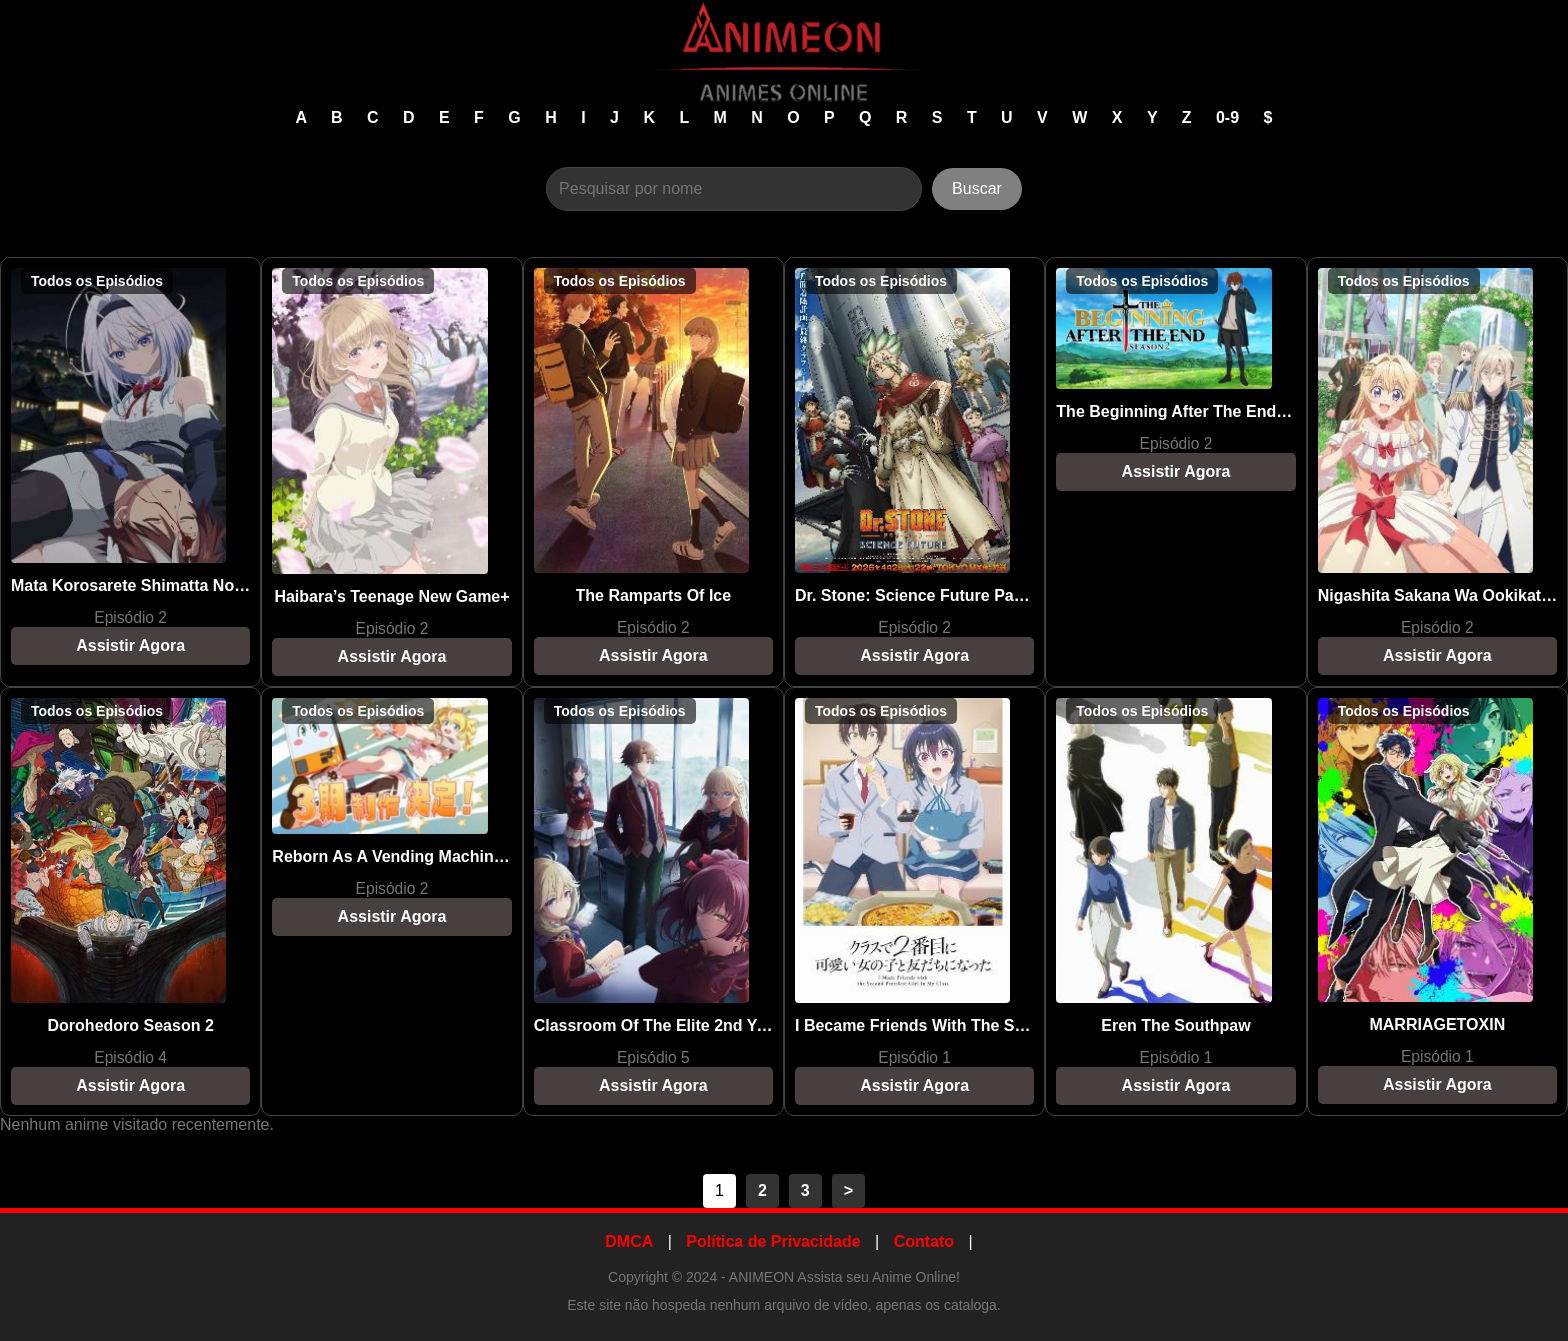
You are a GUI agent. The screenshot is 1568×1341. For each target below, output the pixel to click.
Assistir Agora (130, 645)
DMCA (629, 1241)
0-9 (1230, 117)
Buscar (977, 188)
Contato (924, 1241)
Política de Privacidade (773, 1241)
